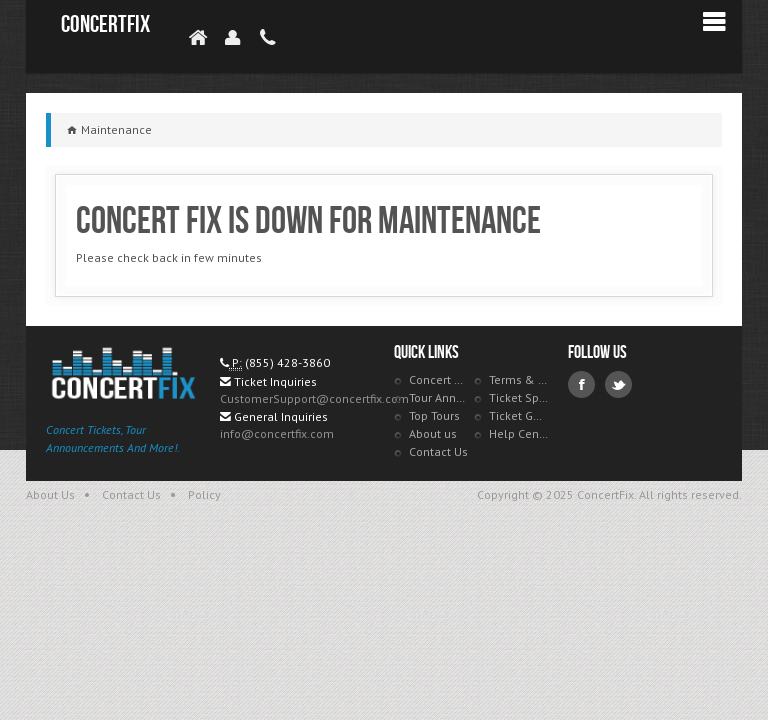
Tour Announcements (439, 397)
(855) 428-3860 (287, 362)
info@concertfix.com (277, 433)
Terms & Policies (519, 379)
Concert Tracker (439, 379)
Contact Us (438, 451)
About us (433, 433)
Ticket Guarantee (519, 415)
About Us (50, 494)
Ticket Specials (519, 397)
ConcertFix (105, 24)
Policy (204, 494)
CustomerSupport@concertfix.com (314, 398)
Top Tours (434, 415)
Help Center (519, 433)
